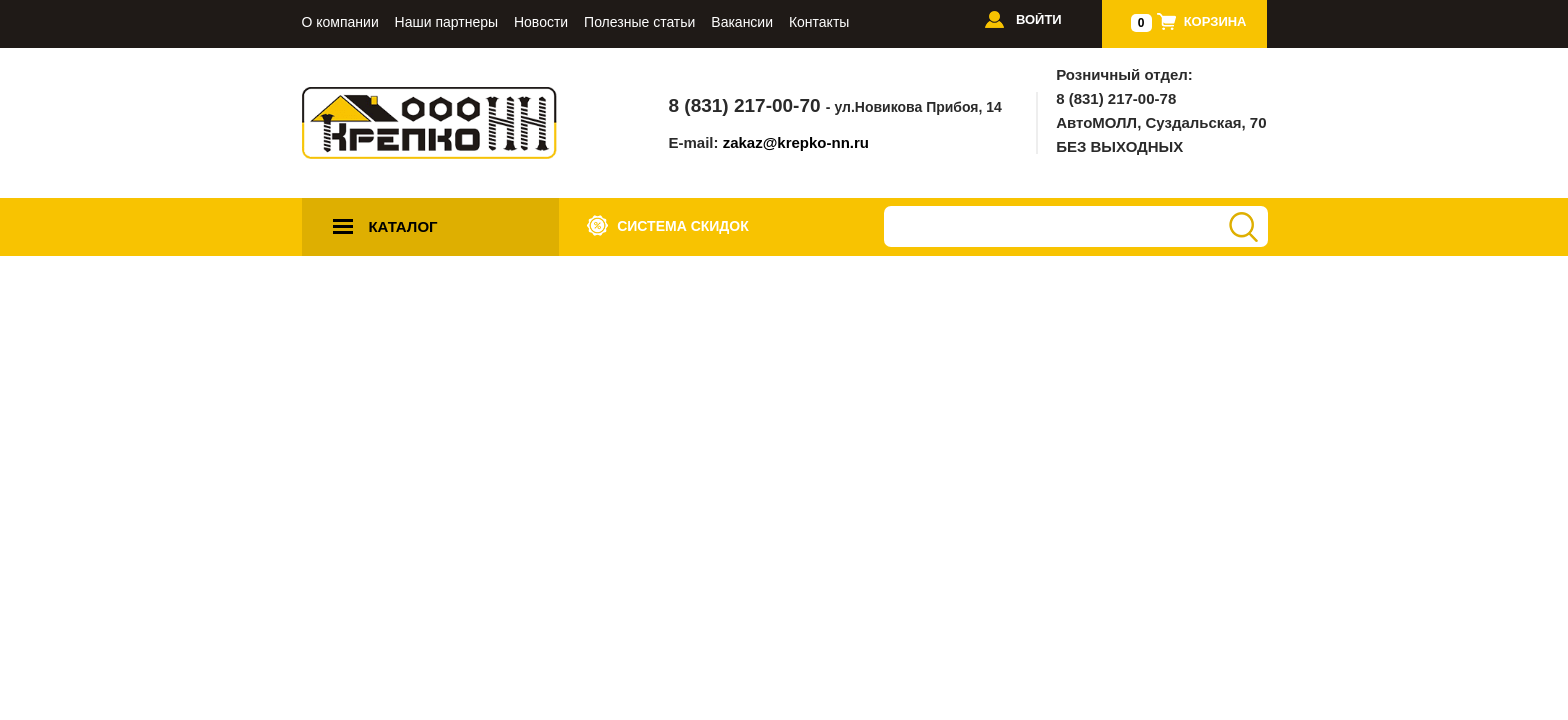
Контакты (819, 22)
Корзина (1215, 21)
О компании (340, 22)
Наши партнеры (446, 22)
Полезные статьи (639, 22)
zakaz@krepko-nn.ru (796, 142)
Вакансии (742, 22)
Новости (541, 22)
